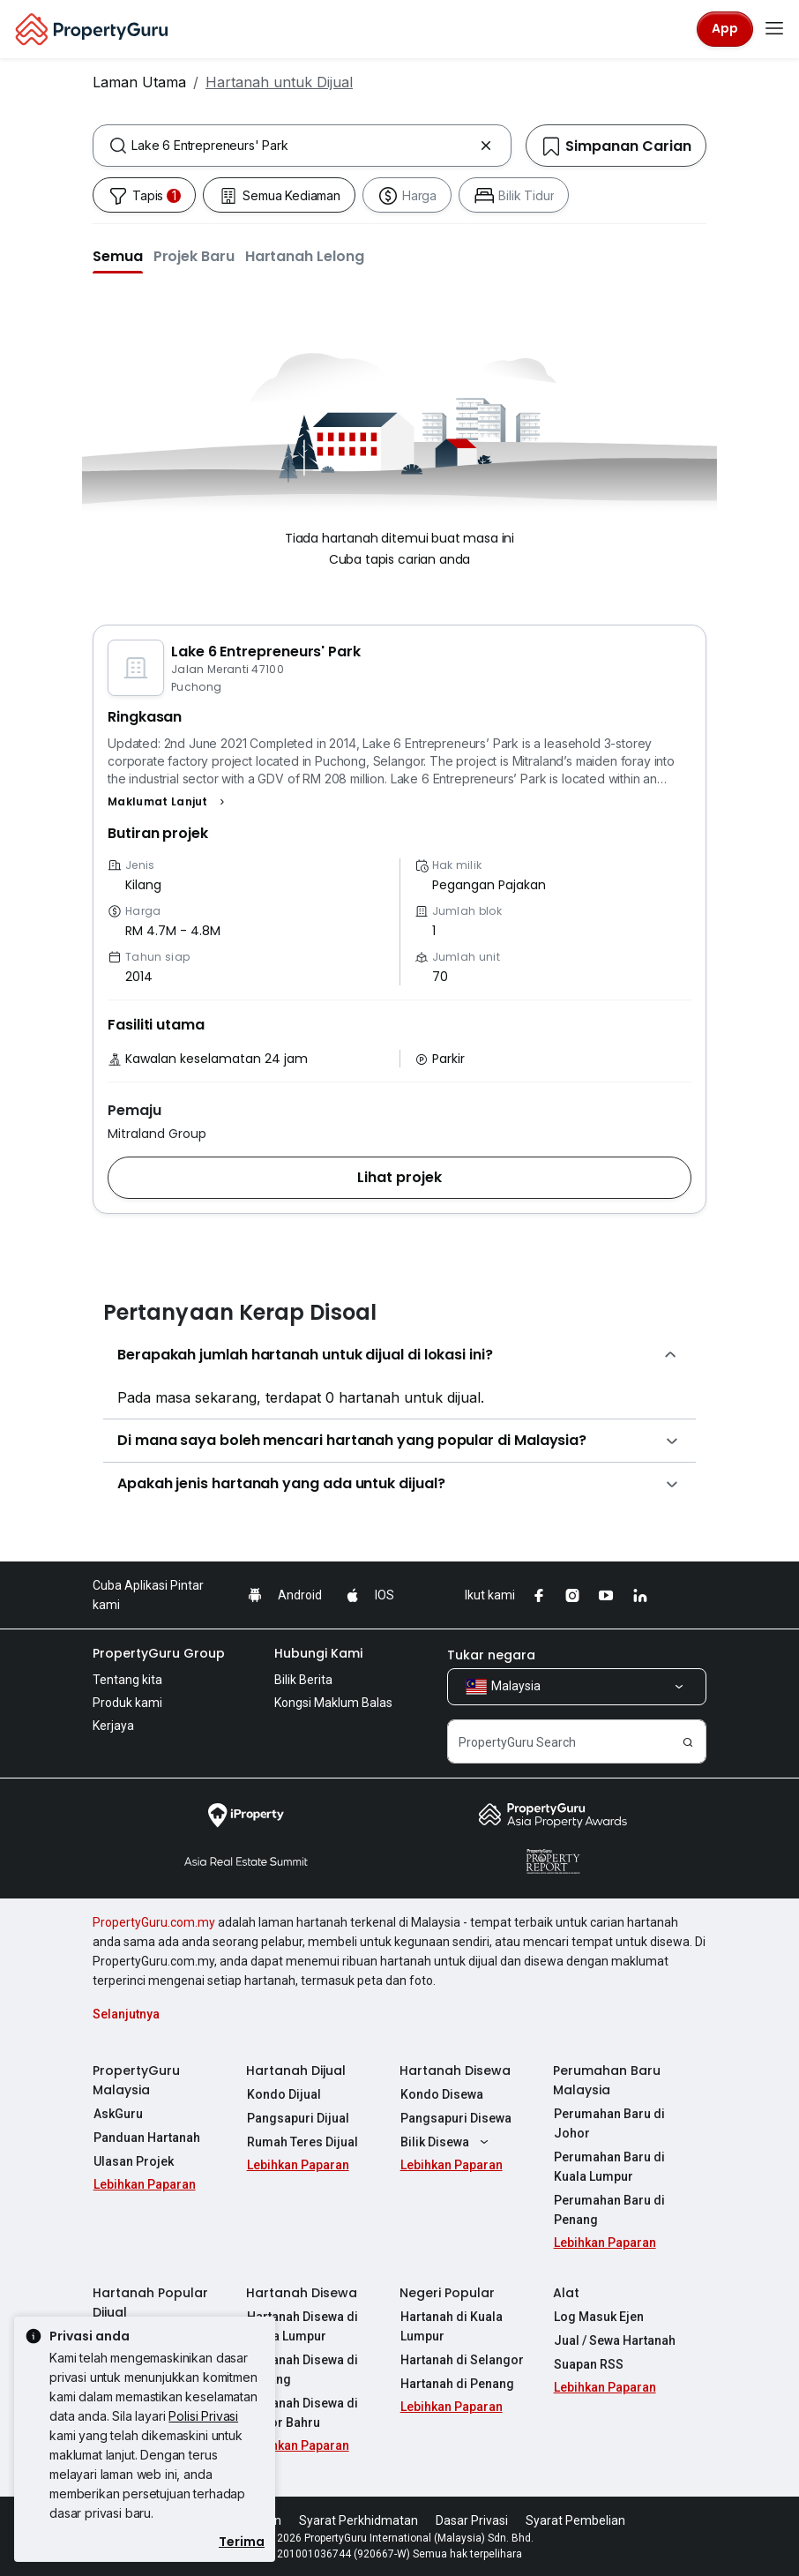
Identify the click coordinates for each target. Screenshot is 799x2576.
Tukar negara (491, 1655)
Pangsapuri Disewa (455, 2118)
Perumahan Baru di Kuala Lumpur (608, 2166)
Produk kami (127, 1703)
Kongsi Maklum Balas (333, 1703)
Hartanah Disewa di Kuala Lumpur (301, 2326)
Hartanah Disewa (455, 2070)
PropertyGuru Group (159, 1653)
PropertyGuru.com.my (154, 1922)
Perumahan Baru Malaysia (607, 2080)
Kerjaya (113, 1726)
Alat (566, 2293)
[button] (118, 255)
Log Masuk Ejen (598, 2317)
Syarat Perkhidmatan (358, 2520)
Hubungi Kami (318, 1653)
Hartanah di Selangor (461, 2360)
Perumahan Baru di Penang (608, 2210)
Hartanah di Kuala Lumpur (451, 2326)
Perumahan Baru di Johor (608, 2123)
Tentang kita (127, 1680)
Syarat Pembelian (575, 2520)
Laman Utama (139, 82)
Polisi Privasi (203, 2415)
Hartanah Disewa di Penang (301, 2369)
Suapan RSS (588, 2364)
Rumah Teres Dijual (301, 2142)
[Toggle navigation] (774, 29)
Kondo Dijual (283, 2094)
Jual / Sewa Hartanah (614, 2340)
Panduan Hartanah (146, 2137)
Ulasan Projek (133, 2161)
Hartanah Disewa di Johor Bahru (301, 2413)
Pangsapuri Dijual (297, 2118)
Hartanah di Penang (456, 2384)
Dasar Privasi (472, 2520)
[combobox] (302, 145)
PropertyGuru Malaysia (136, 2080)
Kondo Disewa (441, 2094)
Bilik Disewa (446, 2142)
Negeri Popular (447, 2293)
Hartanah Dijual (296, 2070)
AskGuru (117, 2114)
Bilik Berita (303, 1680)
